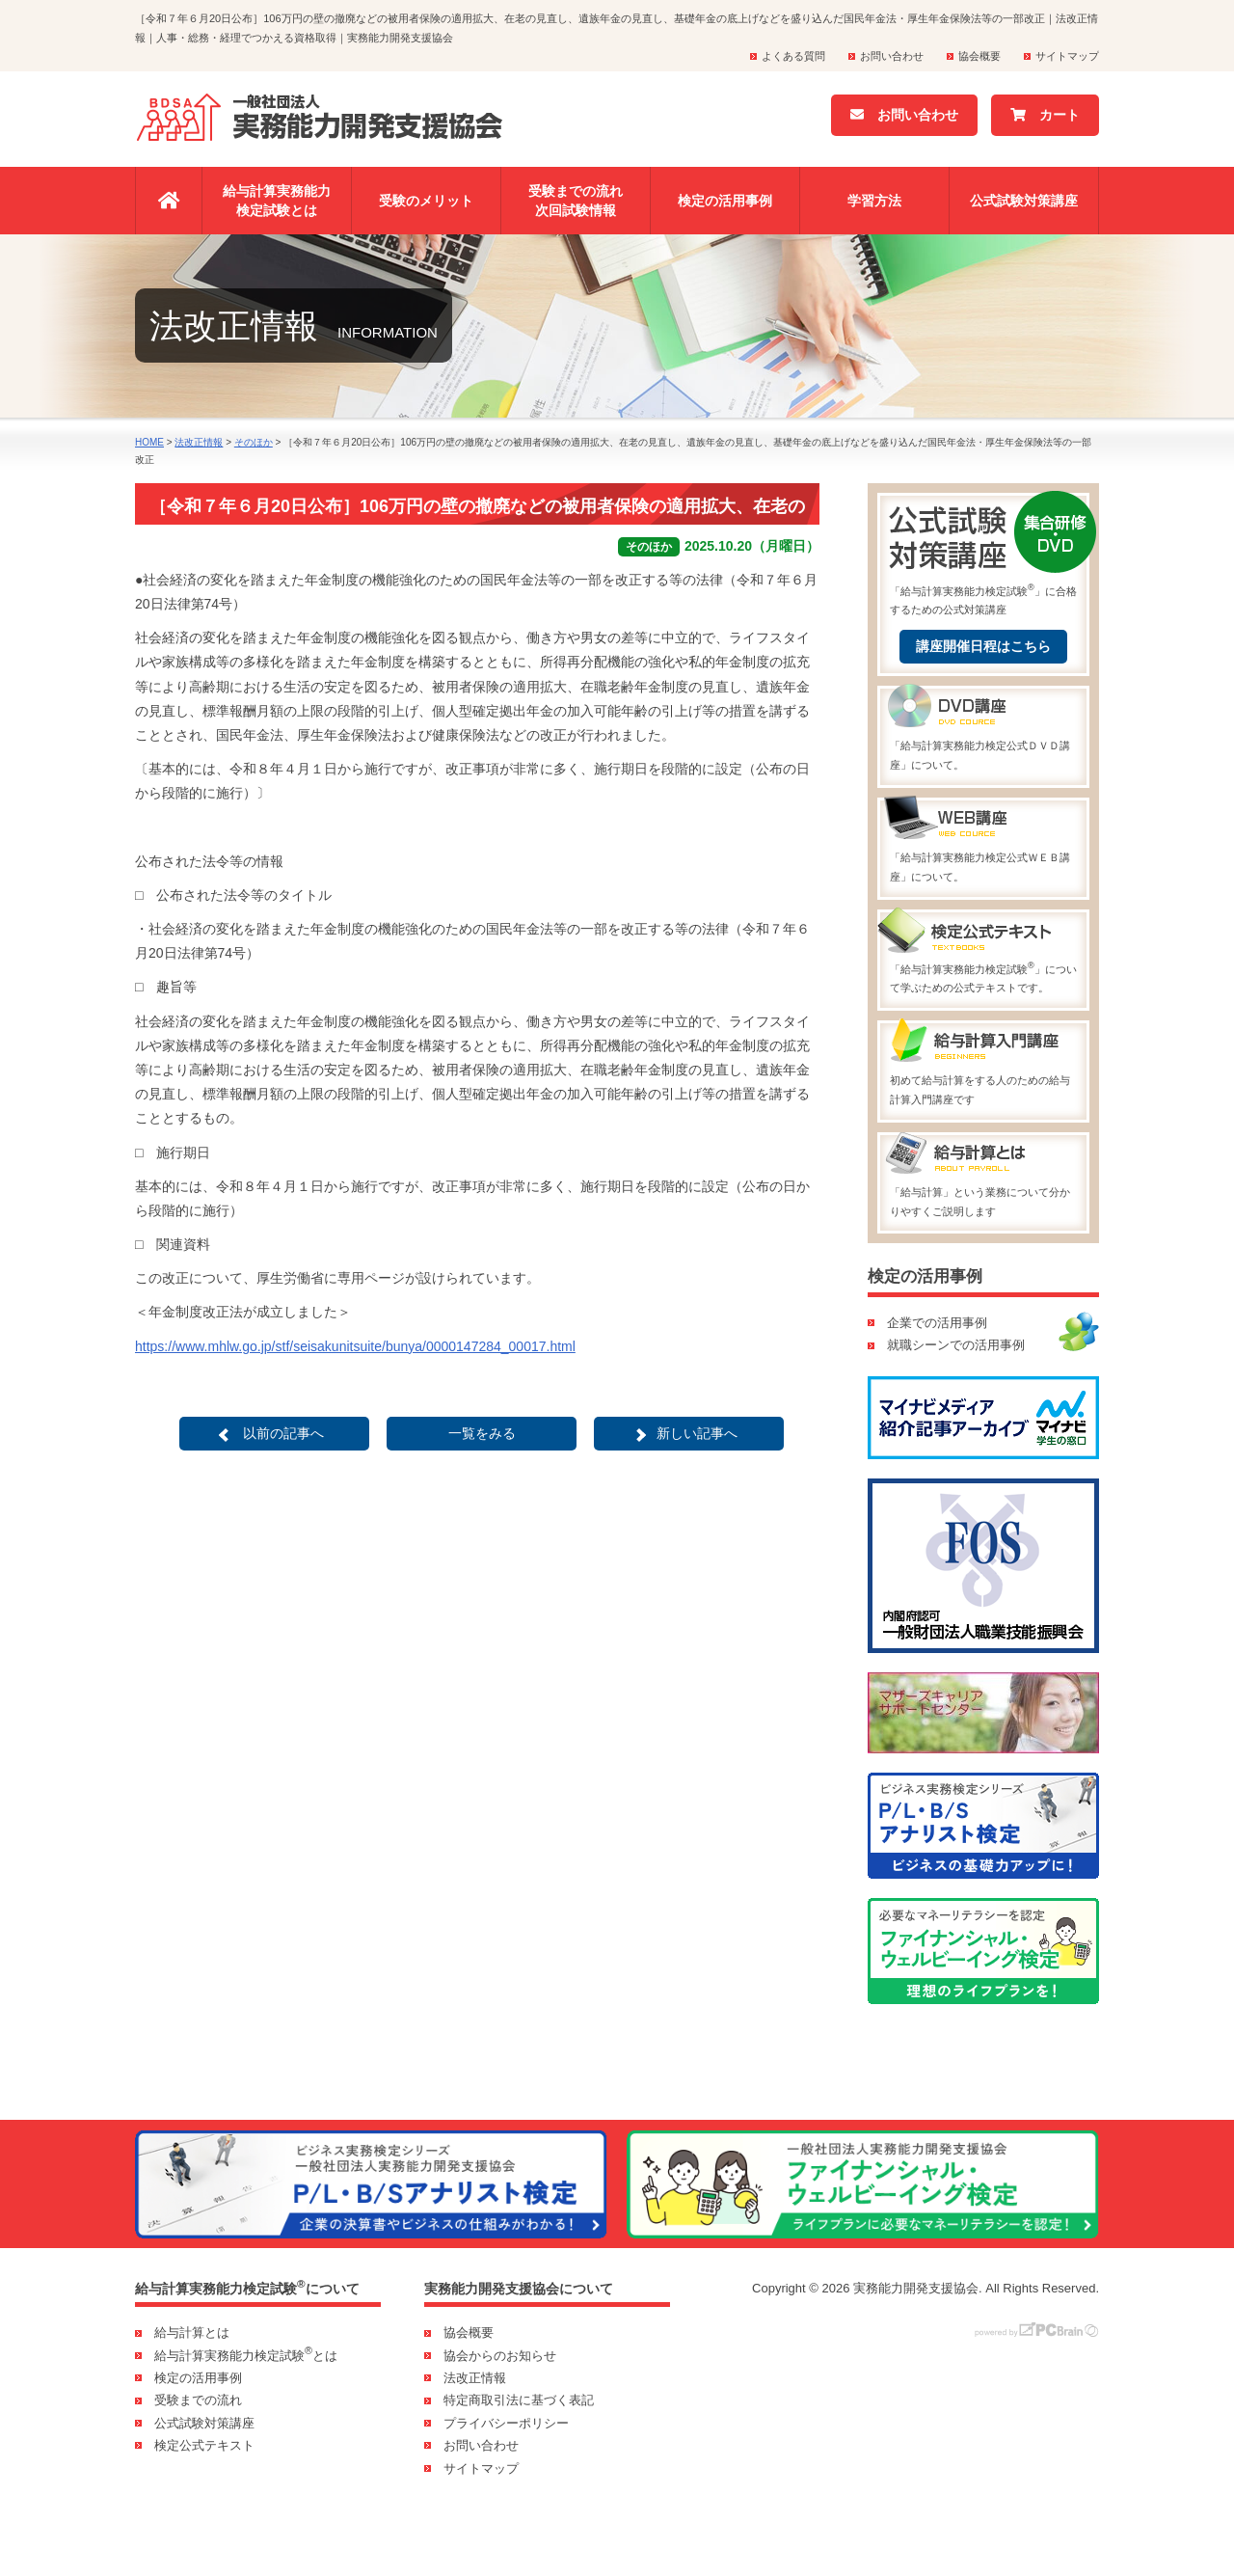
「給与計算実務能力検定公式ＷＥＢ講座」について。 (983, 841)
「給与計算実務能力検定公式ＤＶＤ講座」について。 (983, 730)
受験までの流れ (198, 2400)
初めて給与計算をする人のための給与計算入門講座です (983, 1064)
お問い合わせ (892, 56)
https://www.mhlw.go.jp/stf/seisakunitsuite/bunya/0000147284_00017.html (355, 1346)
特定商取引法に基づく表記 (518, 2400)
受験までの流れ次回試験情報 (575, 200)
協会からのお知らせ (499, 2355)
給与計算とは (191, 2332)
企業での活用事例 (937, 1322)
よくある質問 (793, 56)
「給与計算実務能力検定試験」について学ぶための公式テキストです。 (983, 953)
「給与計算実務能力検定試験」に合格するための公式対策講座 (983, 556)
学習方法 (874, 200)
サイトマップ (1067, 56)
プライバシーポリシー (506, 2423)
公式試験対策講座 (1024, 200)
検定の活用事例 (725, 200)
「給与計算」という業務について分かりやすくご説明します (983, 1176)
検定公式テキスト (204, 2445)
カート (1045, 114)
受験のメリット (426, 200)
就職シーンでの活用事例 (956, 1345)
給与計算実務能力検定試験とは (277, 200)
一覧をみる (482, 1433)
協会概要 (979, 56)
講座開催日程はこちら (983, 646)
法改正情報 (474, 2378)
